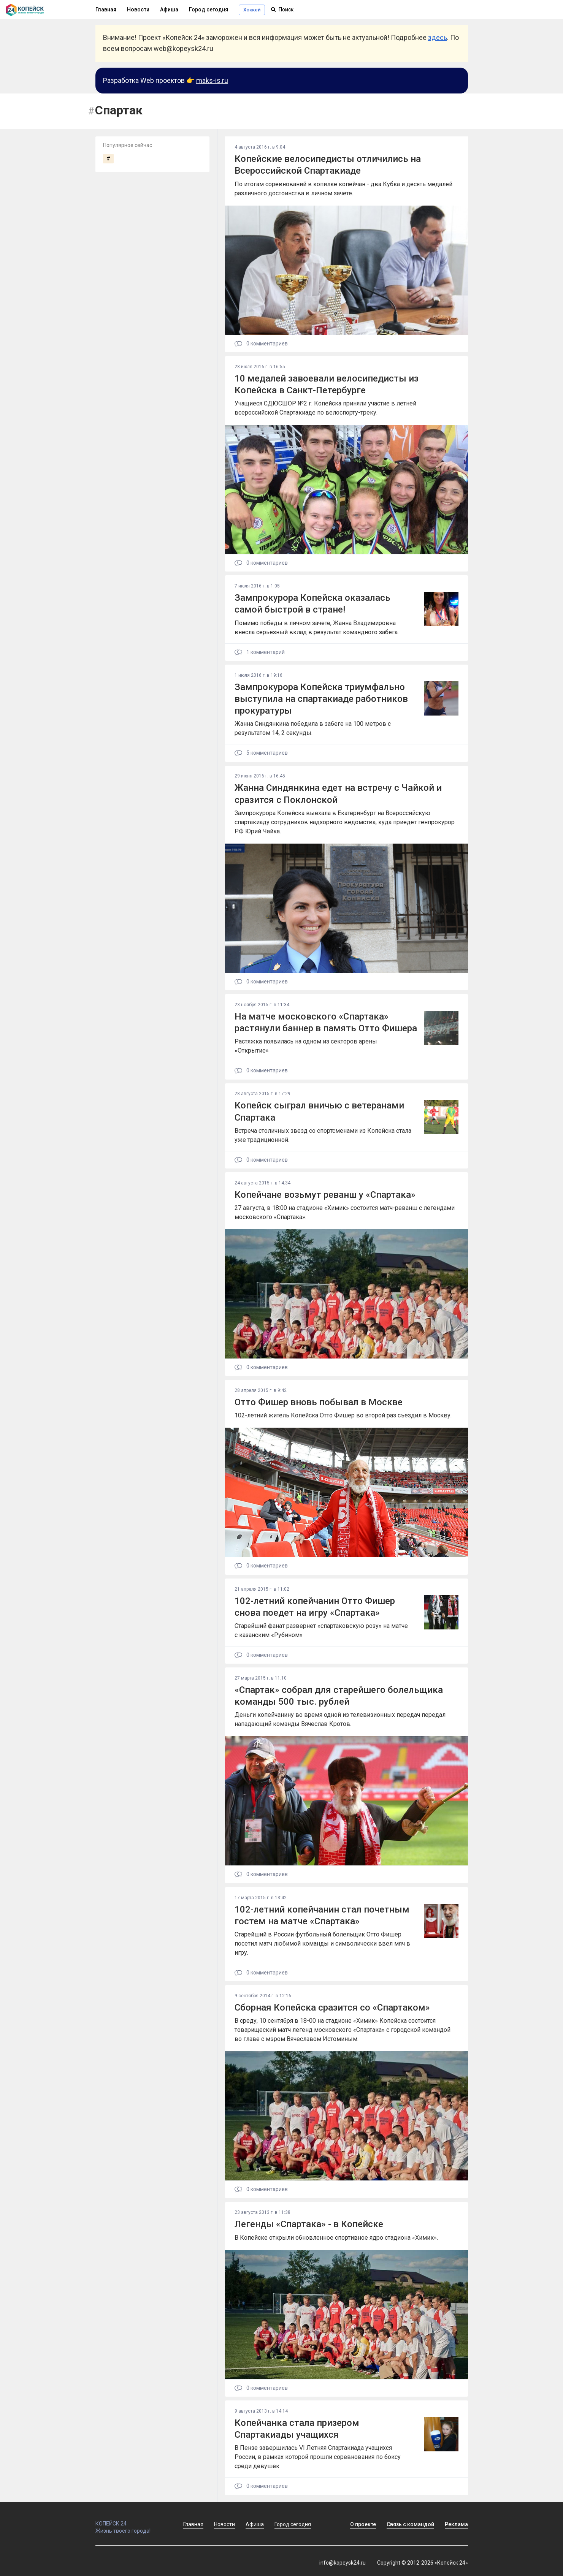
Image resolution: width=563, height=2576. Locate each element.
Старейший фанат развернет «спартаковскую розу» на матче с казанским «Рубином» (321, 1630)
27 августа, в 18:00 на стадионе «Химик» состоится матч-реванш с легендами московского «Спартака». (345, 1212)
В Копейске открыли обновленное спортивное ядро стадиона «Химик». (336, 2237)
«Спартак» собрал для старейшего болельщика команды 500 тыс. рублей (339, 1696)
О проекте (363, 2524)
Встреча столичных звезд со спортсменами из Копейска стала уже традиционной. (323, 1135)
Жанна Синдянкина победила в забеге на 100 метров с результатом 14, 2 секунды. (313, 728)
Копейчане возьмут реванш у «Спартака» (325, 1194)
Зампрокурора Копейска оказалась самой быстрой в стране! (312, 603)
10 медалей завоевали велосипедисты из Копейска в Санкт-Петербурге (327, 384)
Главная (105, 9)
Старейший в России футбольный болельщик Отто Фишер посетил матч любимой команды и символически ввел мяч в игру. (322, 1943)
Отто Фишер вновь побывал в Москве (319, 1402)
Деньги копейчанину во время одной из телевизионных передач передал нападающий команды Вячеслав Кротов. (340, 1719)
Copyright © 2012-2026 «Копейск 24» (422, 2563)
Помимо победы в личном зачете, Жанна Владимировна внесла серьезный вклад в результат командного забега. (317, 627)
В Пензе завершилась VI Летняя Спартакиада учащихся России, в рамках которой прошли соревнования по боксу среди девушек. (318, 2457)
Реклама (456, 2524)
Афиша (169, 9)
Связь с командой (410, 2524)
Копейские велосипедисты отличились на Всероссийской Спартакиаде (328, 165)
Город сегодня (208, 9)
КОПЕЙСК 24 (131, 2520)
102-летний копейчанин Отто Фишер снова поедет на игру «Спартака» (315, 1607)
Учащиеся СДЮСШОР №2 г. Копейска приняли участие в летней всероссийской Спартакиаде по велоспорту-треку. (325, 408)
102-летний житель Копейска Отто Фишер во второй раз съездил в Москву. (343, 1415)
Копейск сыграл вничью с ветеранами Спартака (319, 1111)
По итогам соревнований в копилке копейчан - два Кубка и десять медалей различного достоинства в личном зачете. (343, 188)
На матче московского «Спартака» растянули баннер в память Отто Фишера (326, 1022)
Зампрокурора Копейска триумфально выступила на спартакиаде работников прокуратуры (321, 699)
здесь (437, 37)
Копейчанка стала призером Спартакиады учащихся (297, 2429)
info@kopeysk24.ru (342, 2563)
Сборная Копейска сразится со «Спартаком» (332, 2007)
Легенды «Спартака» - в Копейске (309, 2224)
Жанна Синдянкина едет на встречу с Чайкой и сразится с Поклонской (338, 793)
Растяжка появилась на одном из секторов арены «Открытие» (306, 1046)
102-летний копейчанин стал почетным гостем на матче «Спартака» (322, 1915)
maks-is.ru (212, 80)
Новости (138, 9)
